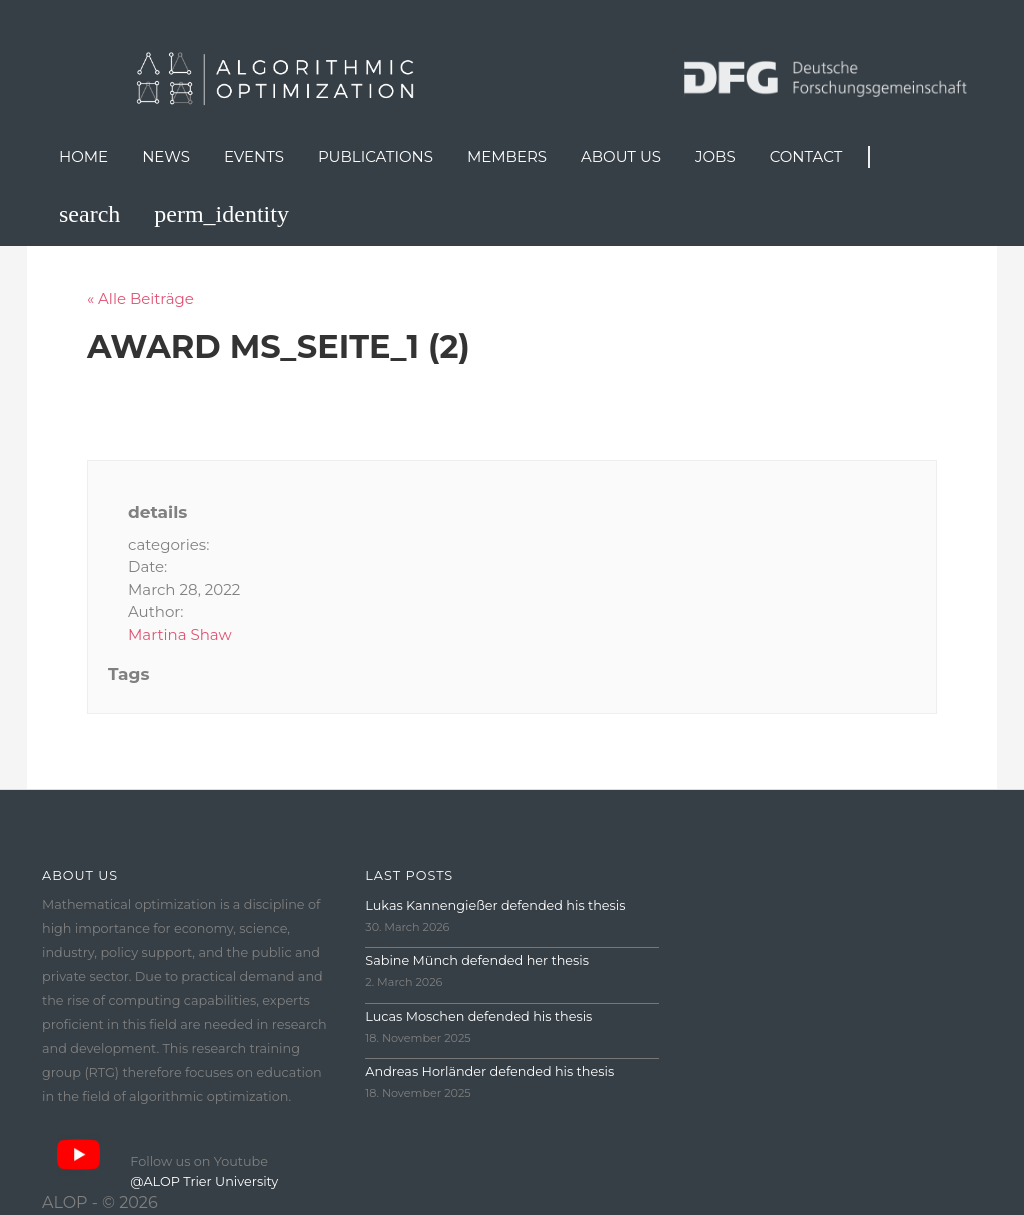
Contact (806, 156)
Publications (375, 156)
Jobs (715, 156)
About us (621, 156)
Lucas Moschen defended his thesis (478, 1016)
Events (254, 156)
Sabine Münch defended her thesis (477, 960)
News (166, 156)
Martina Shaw (180, 634)
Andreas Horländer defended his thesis (489, 1071)
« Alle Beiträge (140, 298)
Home (83, 156)
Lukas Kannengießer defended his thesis (495, 905)
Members (507, 156)
